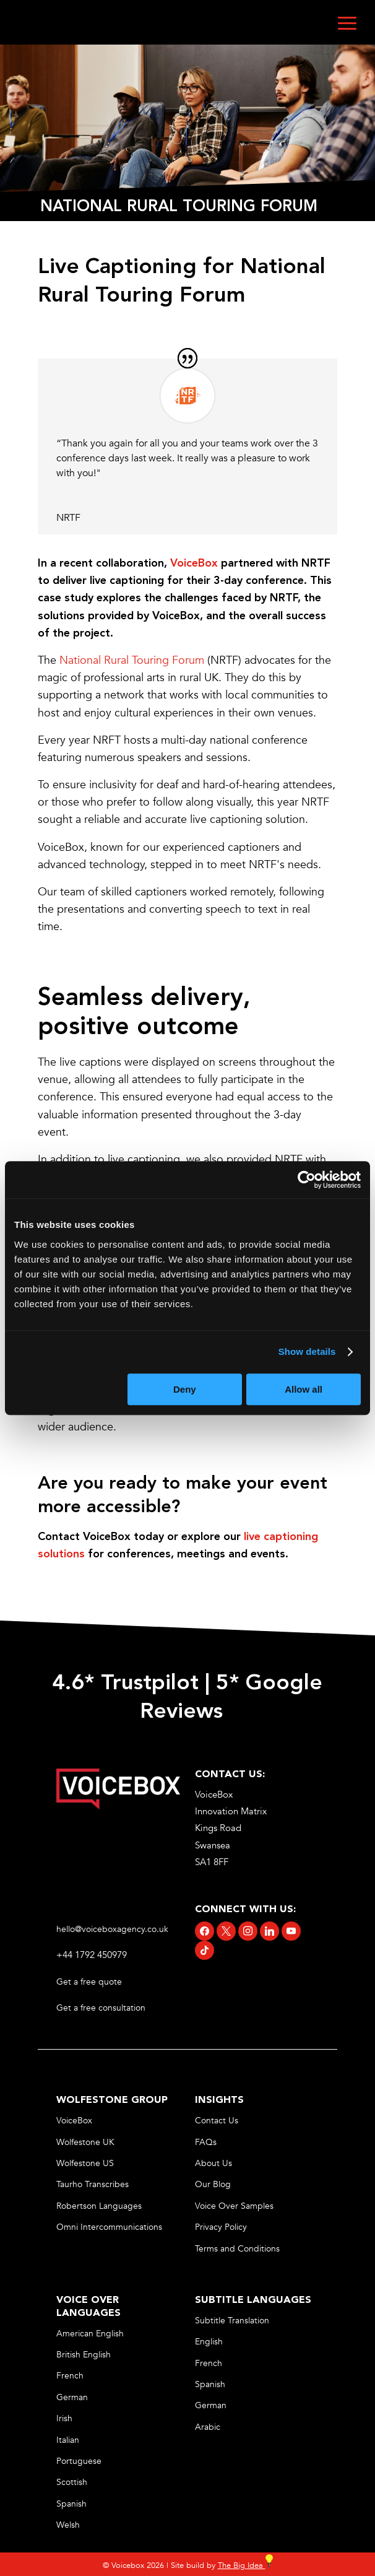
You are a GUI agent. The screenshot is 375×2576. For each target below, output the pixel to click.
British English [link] (83, 2355)
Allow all (303, 1389)
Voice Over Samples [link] (234, 2206)
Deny (184, 1389)
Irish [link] (64, 2418)
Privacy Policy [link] (221, 2227)
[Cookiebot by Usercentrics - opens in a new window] (306, 1179)
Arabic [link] (207, 2427)
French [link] (70, 2376)
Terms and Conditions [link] (237, 2249)
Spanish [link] (71, 2504)
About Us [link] (213, 2163)
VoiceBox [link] (74, 2120)
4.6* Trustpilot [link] (125, 1684)
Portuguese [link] (78, 2461)
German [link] (72, 2397)
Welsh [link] (68, 2525)
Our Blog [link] (213, 2184)
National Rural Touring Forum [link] (131, 660)
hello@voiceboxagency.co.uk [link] (112, 1929)
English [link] (209, 2342)
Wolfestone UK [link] (85, 2142)
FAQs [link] (206, 2142)
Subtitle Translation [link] (232, 2320)
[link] (194, 563)
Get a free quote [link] (90, 1982)
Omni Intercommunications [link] (109, 2227)
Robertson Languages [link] (99, 2206)
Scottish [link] (71, 2482)
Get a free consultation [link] (102, 2008)
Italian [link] (67, 2440)
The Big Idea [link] (245, 2565)
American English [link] (90, 2333)
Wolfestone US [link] (85, 2163)
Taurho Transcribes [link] (92, 2184)
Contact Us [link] (216, 2120)
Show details (307, 1351)
